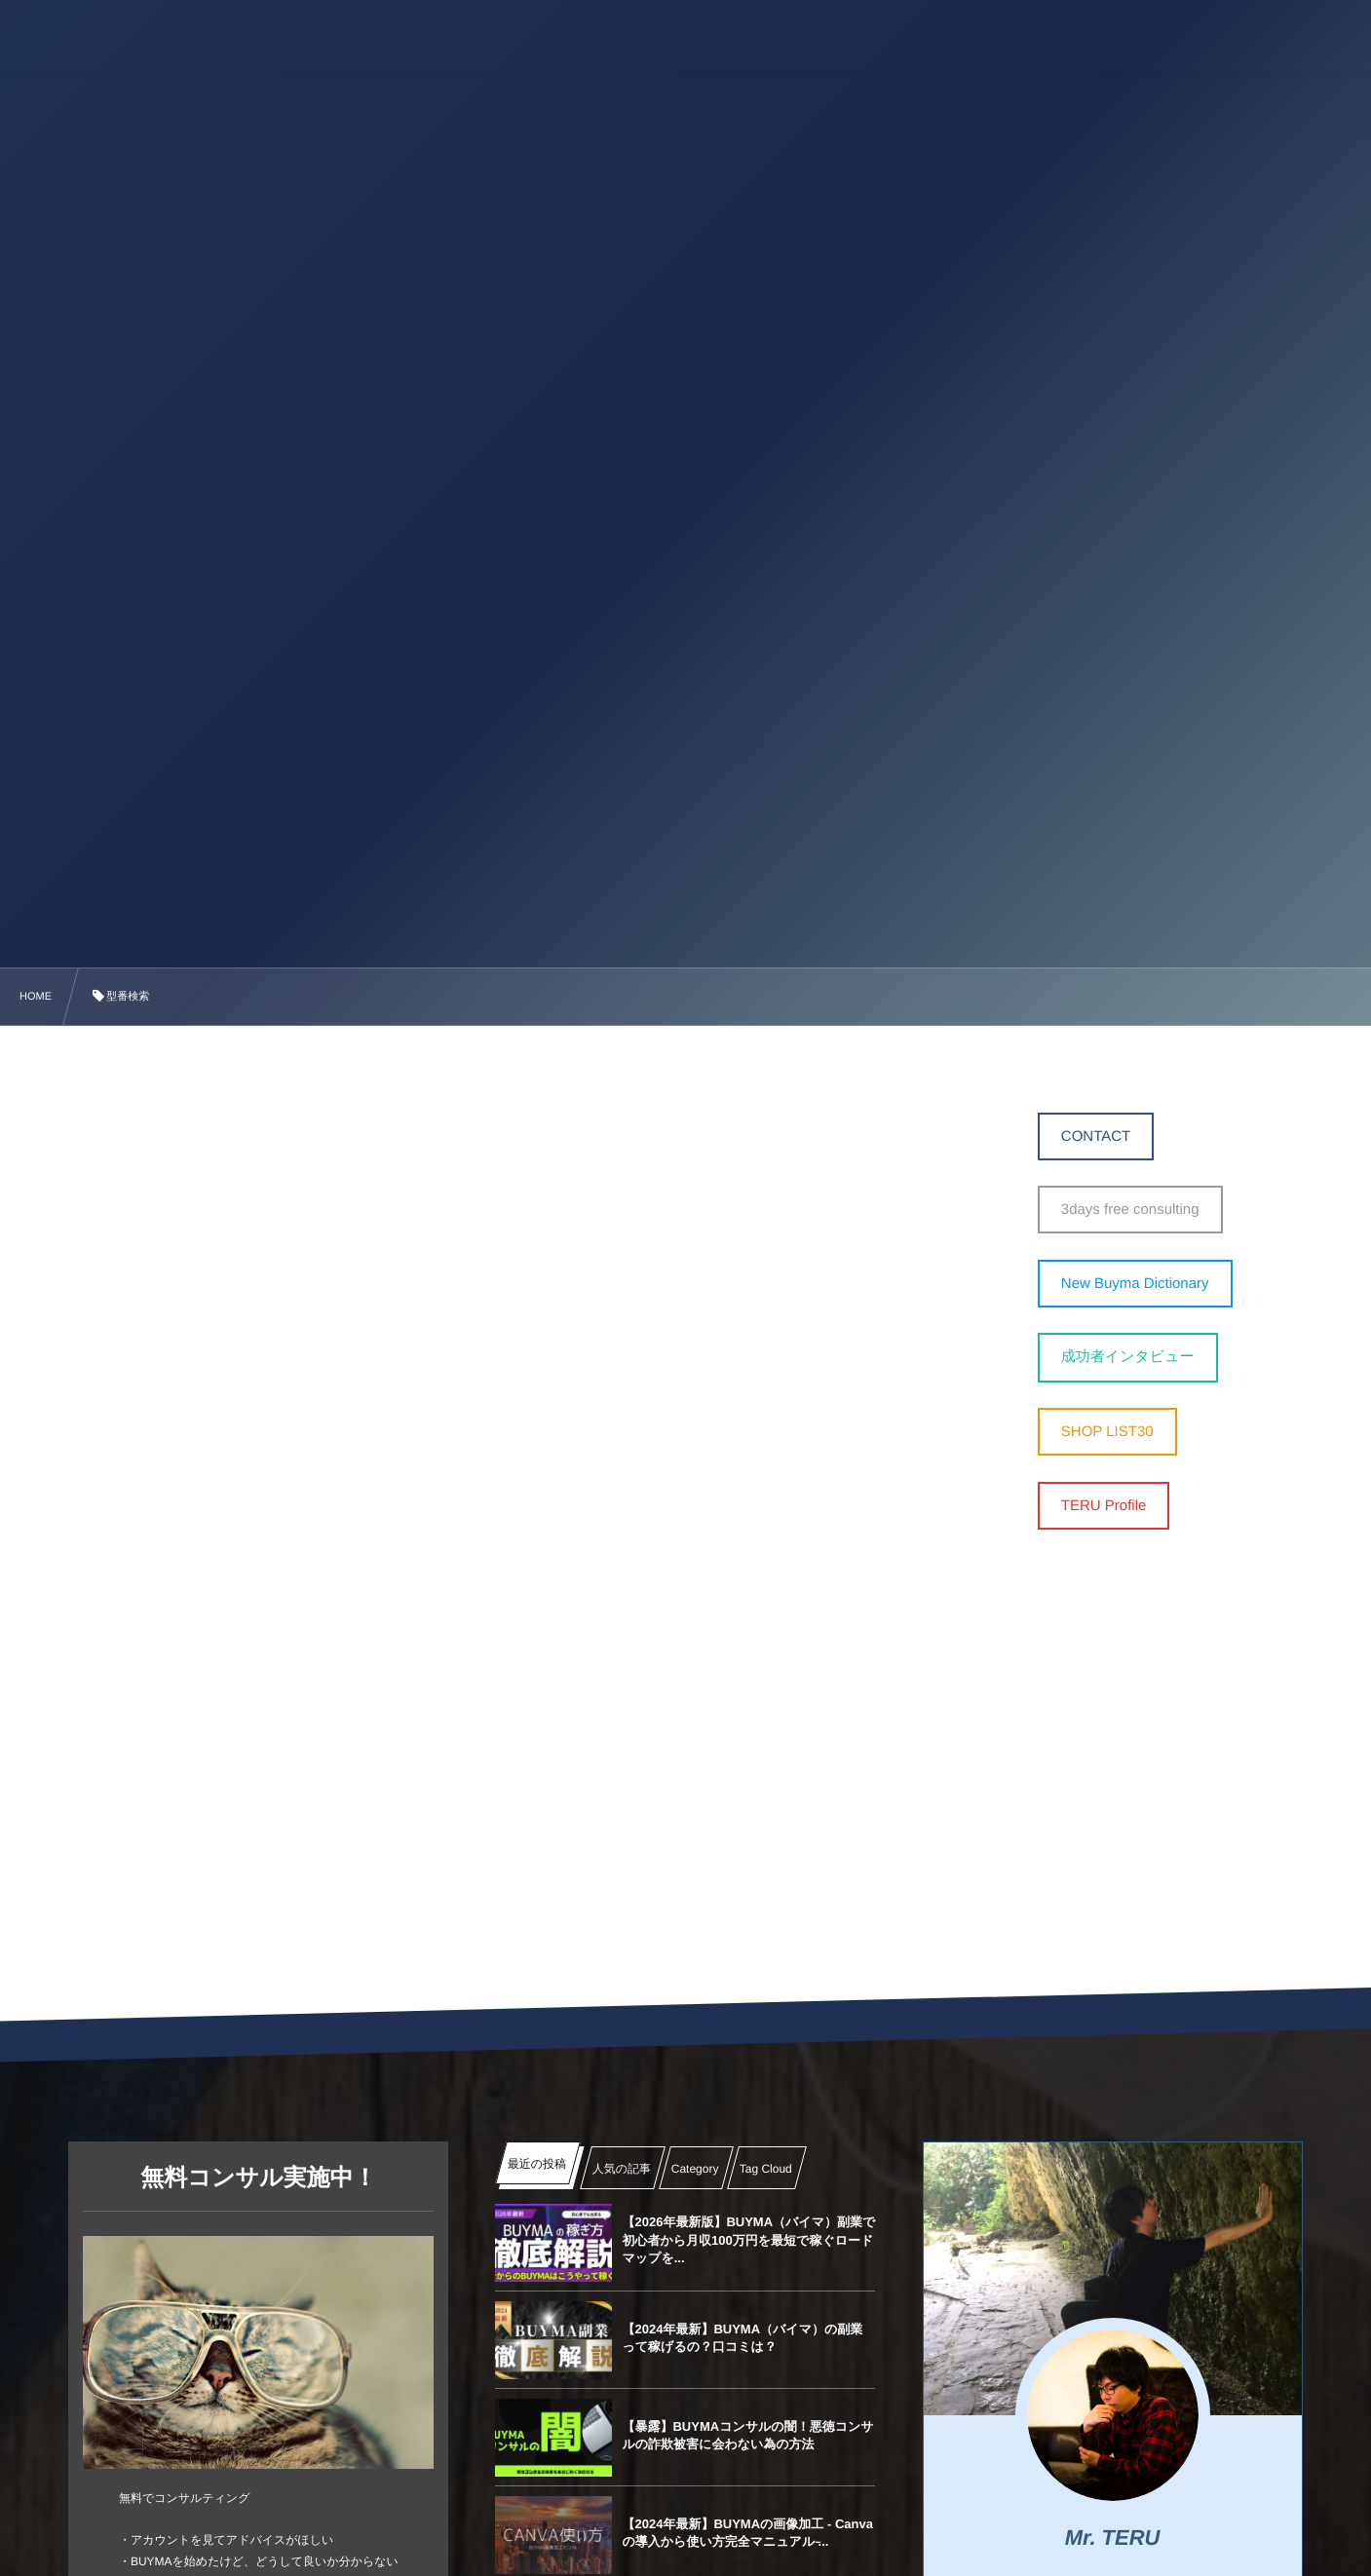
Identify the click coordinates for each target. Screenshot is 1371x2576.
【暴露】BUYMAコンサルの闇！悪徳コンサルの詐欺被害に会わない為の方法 (747, 2435)
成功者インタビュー (1128, 1356)
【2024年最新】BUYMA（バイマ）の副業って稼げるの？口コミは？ (742, 2338)
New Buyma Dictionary (1135, 1283)
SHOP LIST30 (1107, 1431)
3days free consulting (1130, 1209)
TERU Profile (1104, 1505)
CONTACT (1095, 1136)
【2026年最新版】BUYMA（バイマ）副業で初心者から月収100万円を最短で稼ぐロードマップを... (748, 2239)
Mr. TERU (1113, 2537)
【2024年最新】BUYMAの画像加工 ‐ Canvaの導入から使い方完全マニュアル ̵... (747, 2533)
